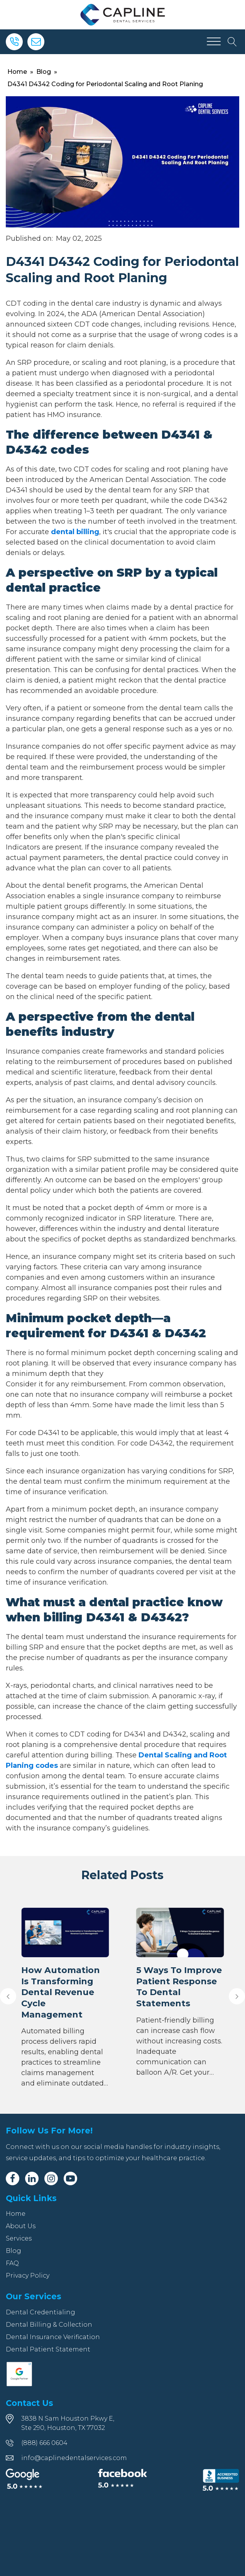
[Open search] (232, 42)
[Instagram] (51, 2178)
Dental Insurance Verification (53, 2337)
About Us (20, 2226)
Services (19, 2238)
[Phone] (14, 41)
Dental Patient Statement (48, 2349)
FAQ (12, 2263)
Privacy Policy (27, 2275)
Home (17, 71)
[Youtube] (70, 2178)
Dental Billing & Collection (49, 2324)
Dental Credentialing (40, 2312)
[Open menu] (213, 41)
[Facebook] (12, 2178)
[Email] (35, 41)
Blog (43, 71)
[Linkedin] (32, 2178)
